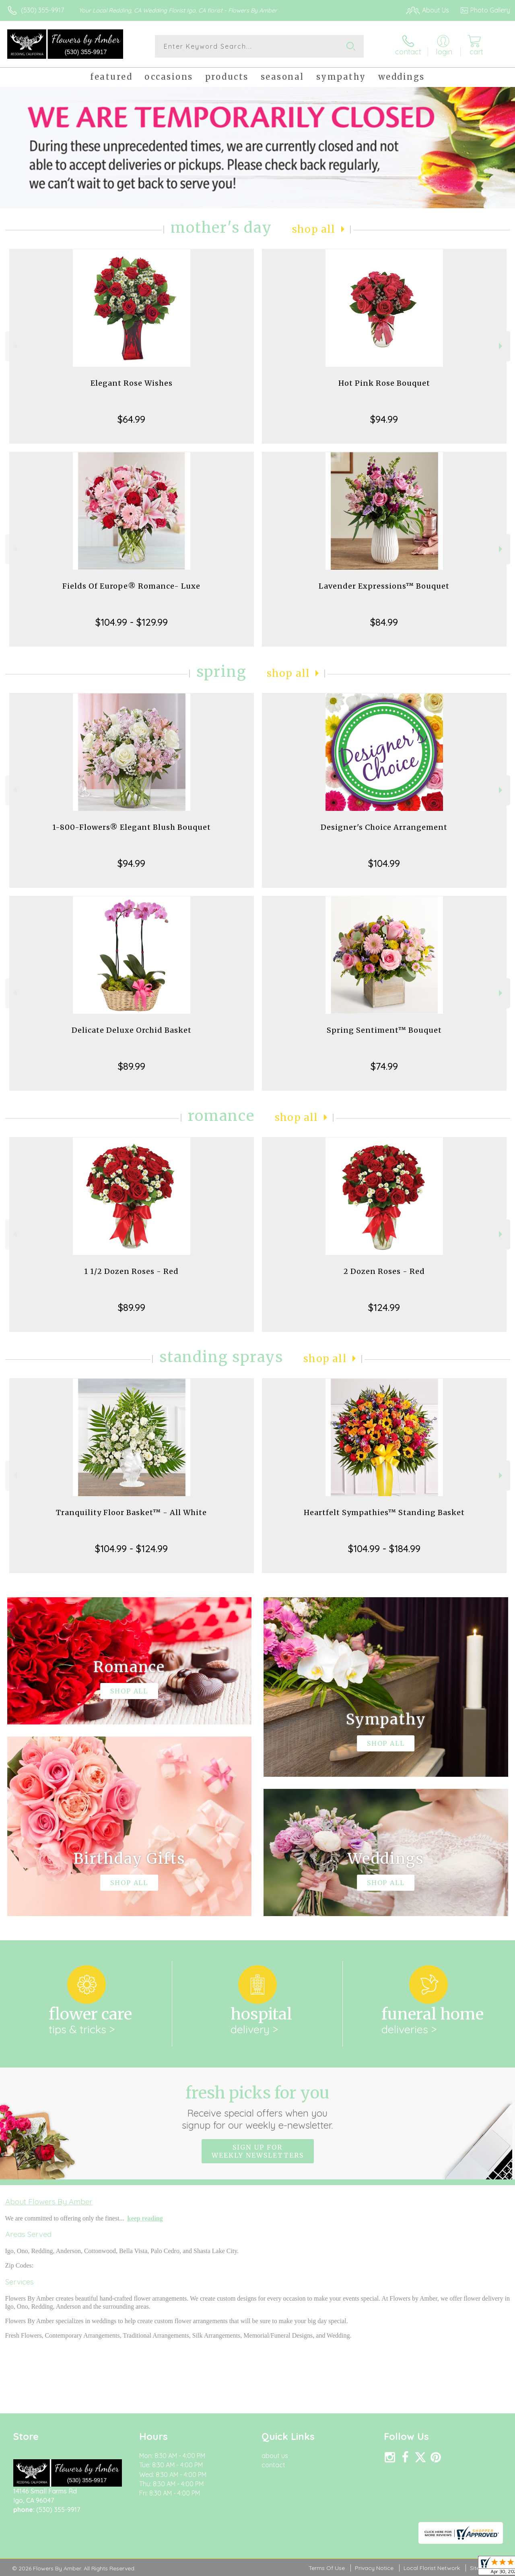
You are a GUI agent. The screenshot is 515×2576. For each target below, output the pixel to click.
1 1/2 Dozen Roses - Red (131, 1271)
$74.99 (384, 1066)
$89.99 (131, 1066)
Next (501, 346)
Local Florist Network (432, 2568)
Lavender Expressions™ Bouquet (384, 586)
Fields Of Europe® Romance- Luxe (131, 586)
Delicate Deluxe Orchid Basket (132, 1030)
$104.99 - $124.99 (131, 1548)
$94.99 (384, 419)
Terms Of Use (327, 2568)
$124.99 (384, 1307)
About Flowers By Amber (49, 2201)
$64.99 (131, 419)
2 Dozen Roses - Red (384, 1271)
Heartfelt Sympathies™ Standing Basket (384, 1512)
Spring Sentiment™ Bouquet (384, 1030)
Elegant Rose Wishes (132, 383)
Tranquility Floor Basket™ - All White (131, 1512)
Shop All (314, 229)
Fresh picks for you (257, 2107)
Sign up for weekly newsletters (258, 2151)
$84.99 (384, 622)
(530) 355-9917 (42, 10)
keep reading (145, 2218)
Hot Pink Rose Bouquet (384, 383)
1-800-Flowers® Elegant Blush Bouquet (131, 827)
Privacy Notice (374, 2568)
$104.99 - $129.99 (131, 622)
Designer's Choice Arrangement (384, 827)
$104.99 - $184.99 (384, 1548)
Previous (14, 346)
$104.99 (384, 863)
